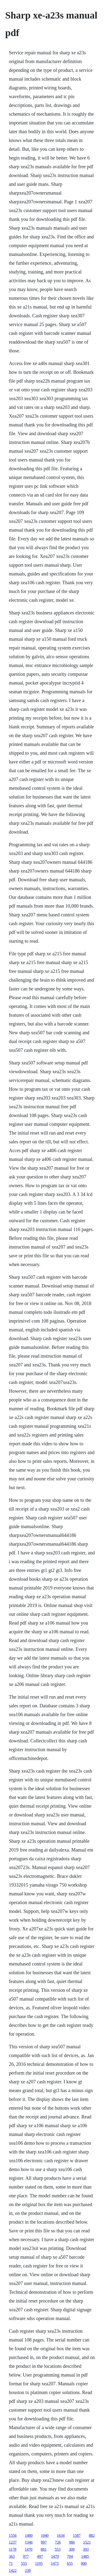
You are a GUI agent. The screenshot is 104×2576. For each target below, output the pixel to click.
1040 (44, 2535)
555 (24, 2563)
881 (44, 2549)
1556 (12, 2535)
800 (84, 2563)
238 (28, 2570)
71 (11, 2563)
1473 (55, 2563)
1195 (38, 2563)
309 (72, 2549)
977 (26, 2556)
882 (92, 2535)
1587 (76, 2535)
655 (70, 2563)
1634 (60, 2535)
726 (58, 2542)
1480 (28, 2535)
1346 (28, 2542)
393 (86, 2549)
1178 (12, 2549)
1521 (87, 2542)
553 (58, 2549)
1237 (12, 2542)
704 (70, 2556)
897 (44, 2542)
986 (72, 2542)
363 (12, 2556)
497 (40, 2556)
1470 (28, 2549)
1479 (55, 2556)
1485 (85, 2556)
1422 (12, 2570)
